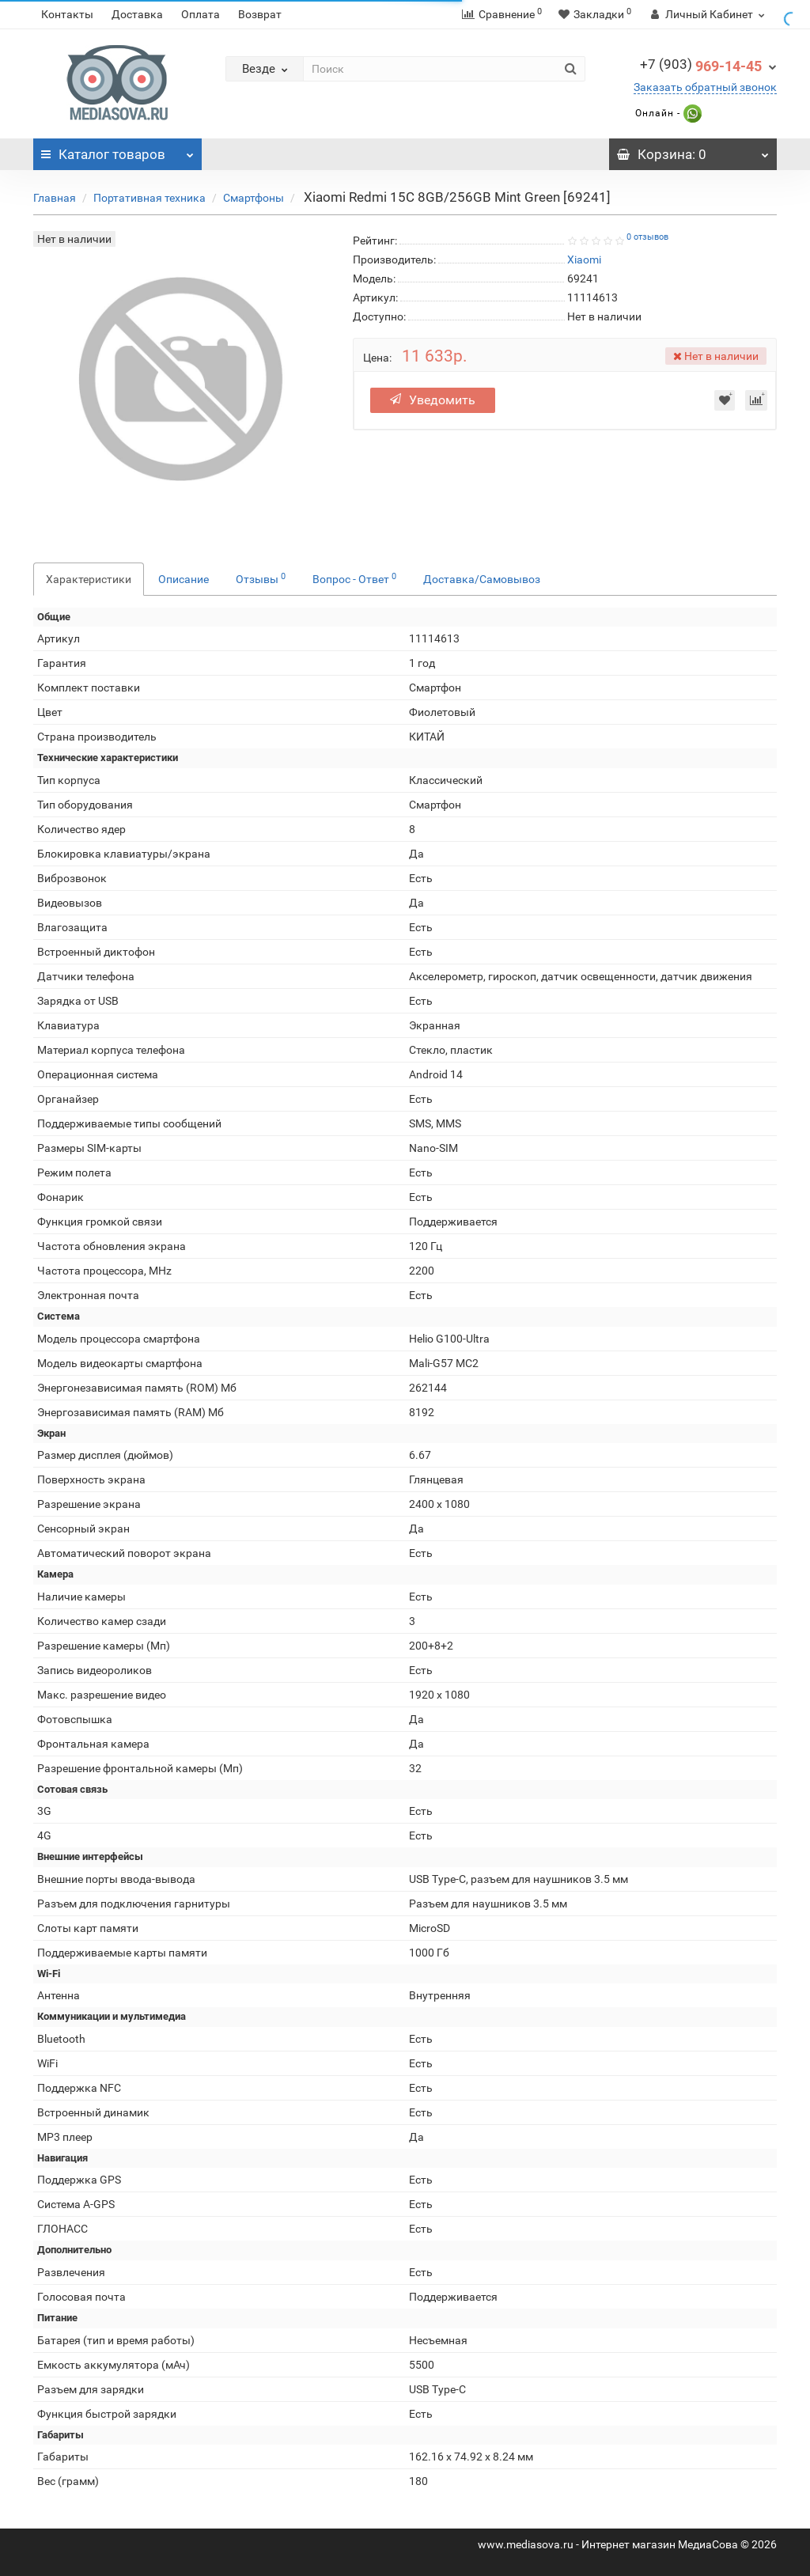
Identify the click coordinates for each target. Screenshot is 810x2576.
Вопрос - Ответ (354, 578)
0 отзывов (647, 237)
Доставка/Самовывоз (481, 579)
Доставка (137, 14)
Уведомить (432, 399)
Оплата (200, 14)
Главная (54, 197)
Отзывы (261, 578)
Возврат (260, 14)
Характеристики (88, 579)
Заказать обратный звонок (705, 87)
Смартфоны (253, 197)
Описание (183, 579)
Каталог (117, 150)
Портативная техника (149, 197)
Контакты (67, 14)
